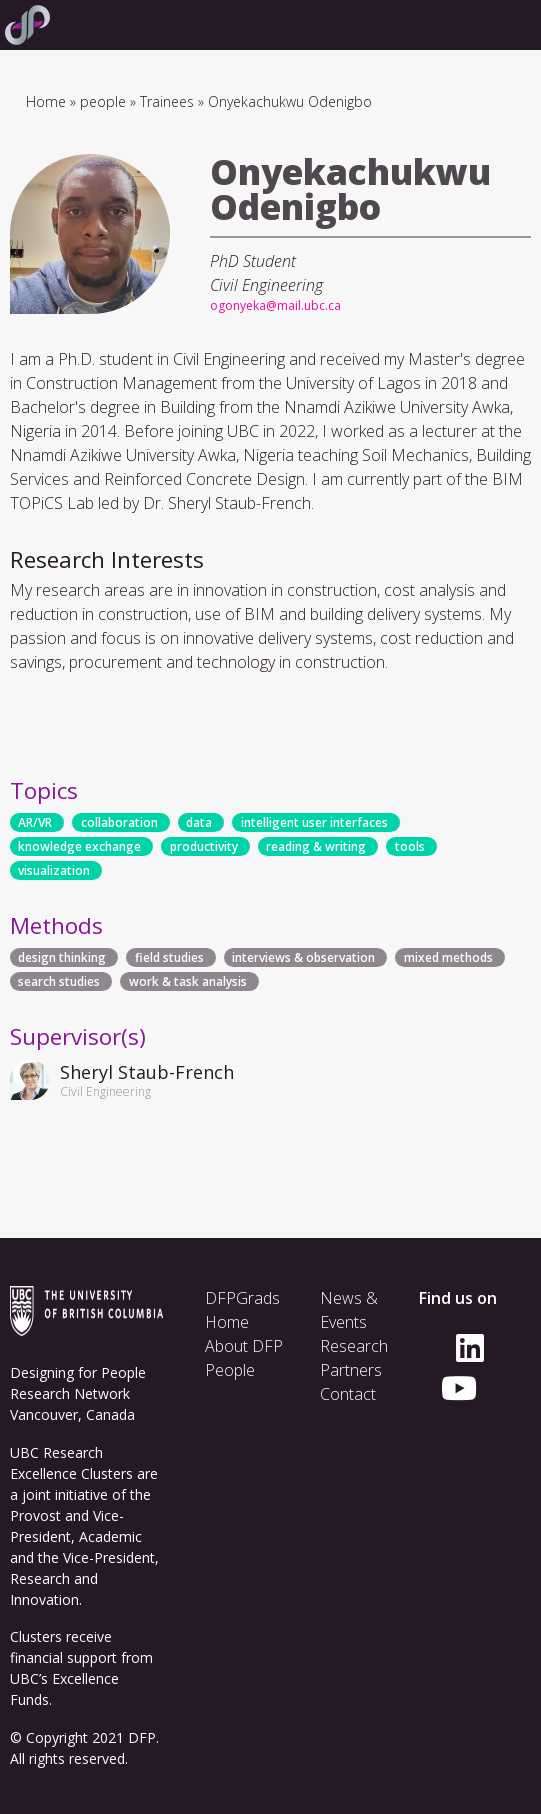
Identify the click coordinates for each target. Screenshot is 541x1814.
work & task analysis (188, 981)
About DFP (244, 1346)
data (199, 822)
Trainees (167, 101)
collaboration (119, 822)
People (230, 1370)
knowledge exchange (79, 846)
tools (410, 846)
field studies (169, 957)
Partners (351, 1370)
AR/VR (35, 822)
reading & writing (316, 846)
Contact (348, 1394)
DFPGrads (242, 1298)
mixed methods (448, 957)
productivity (204, 846)
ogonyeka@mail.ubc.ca (275, 305)
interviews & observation (303, 957)
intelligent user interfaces (314, 822)
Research (354, 1346)
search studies (59, 981)
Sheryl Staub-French (147, 1072)
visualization (54, 870)
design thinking (62, 957)
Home (46, 101)
